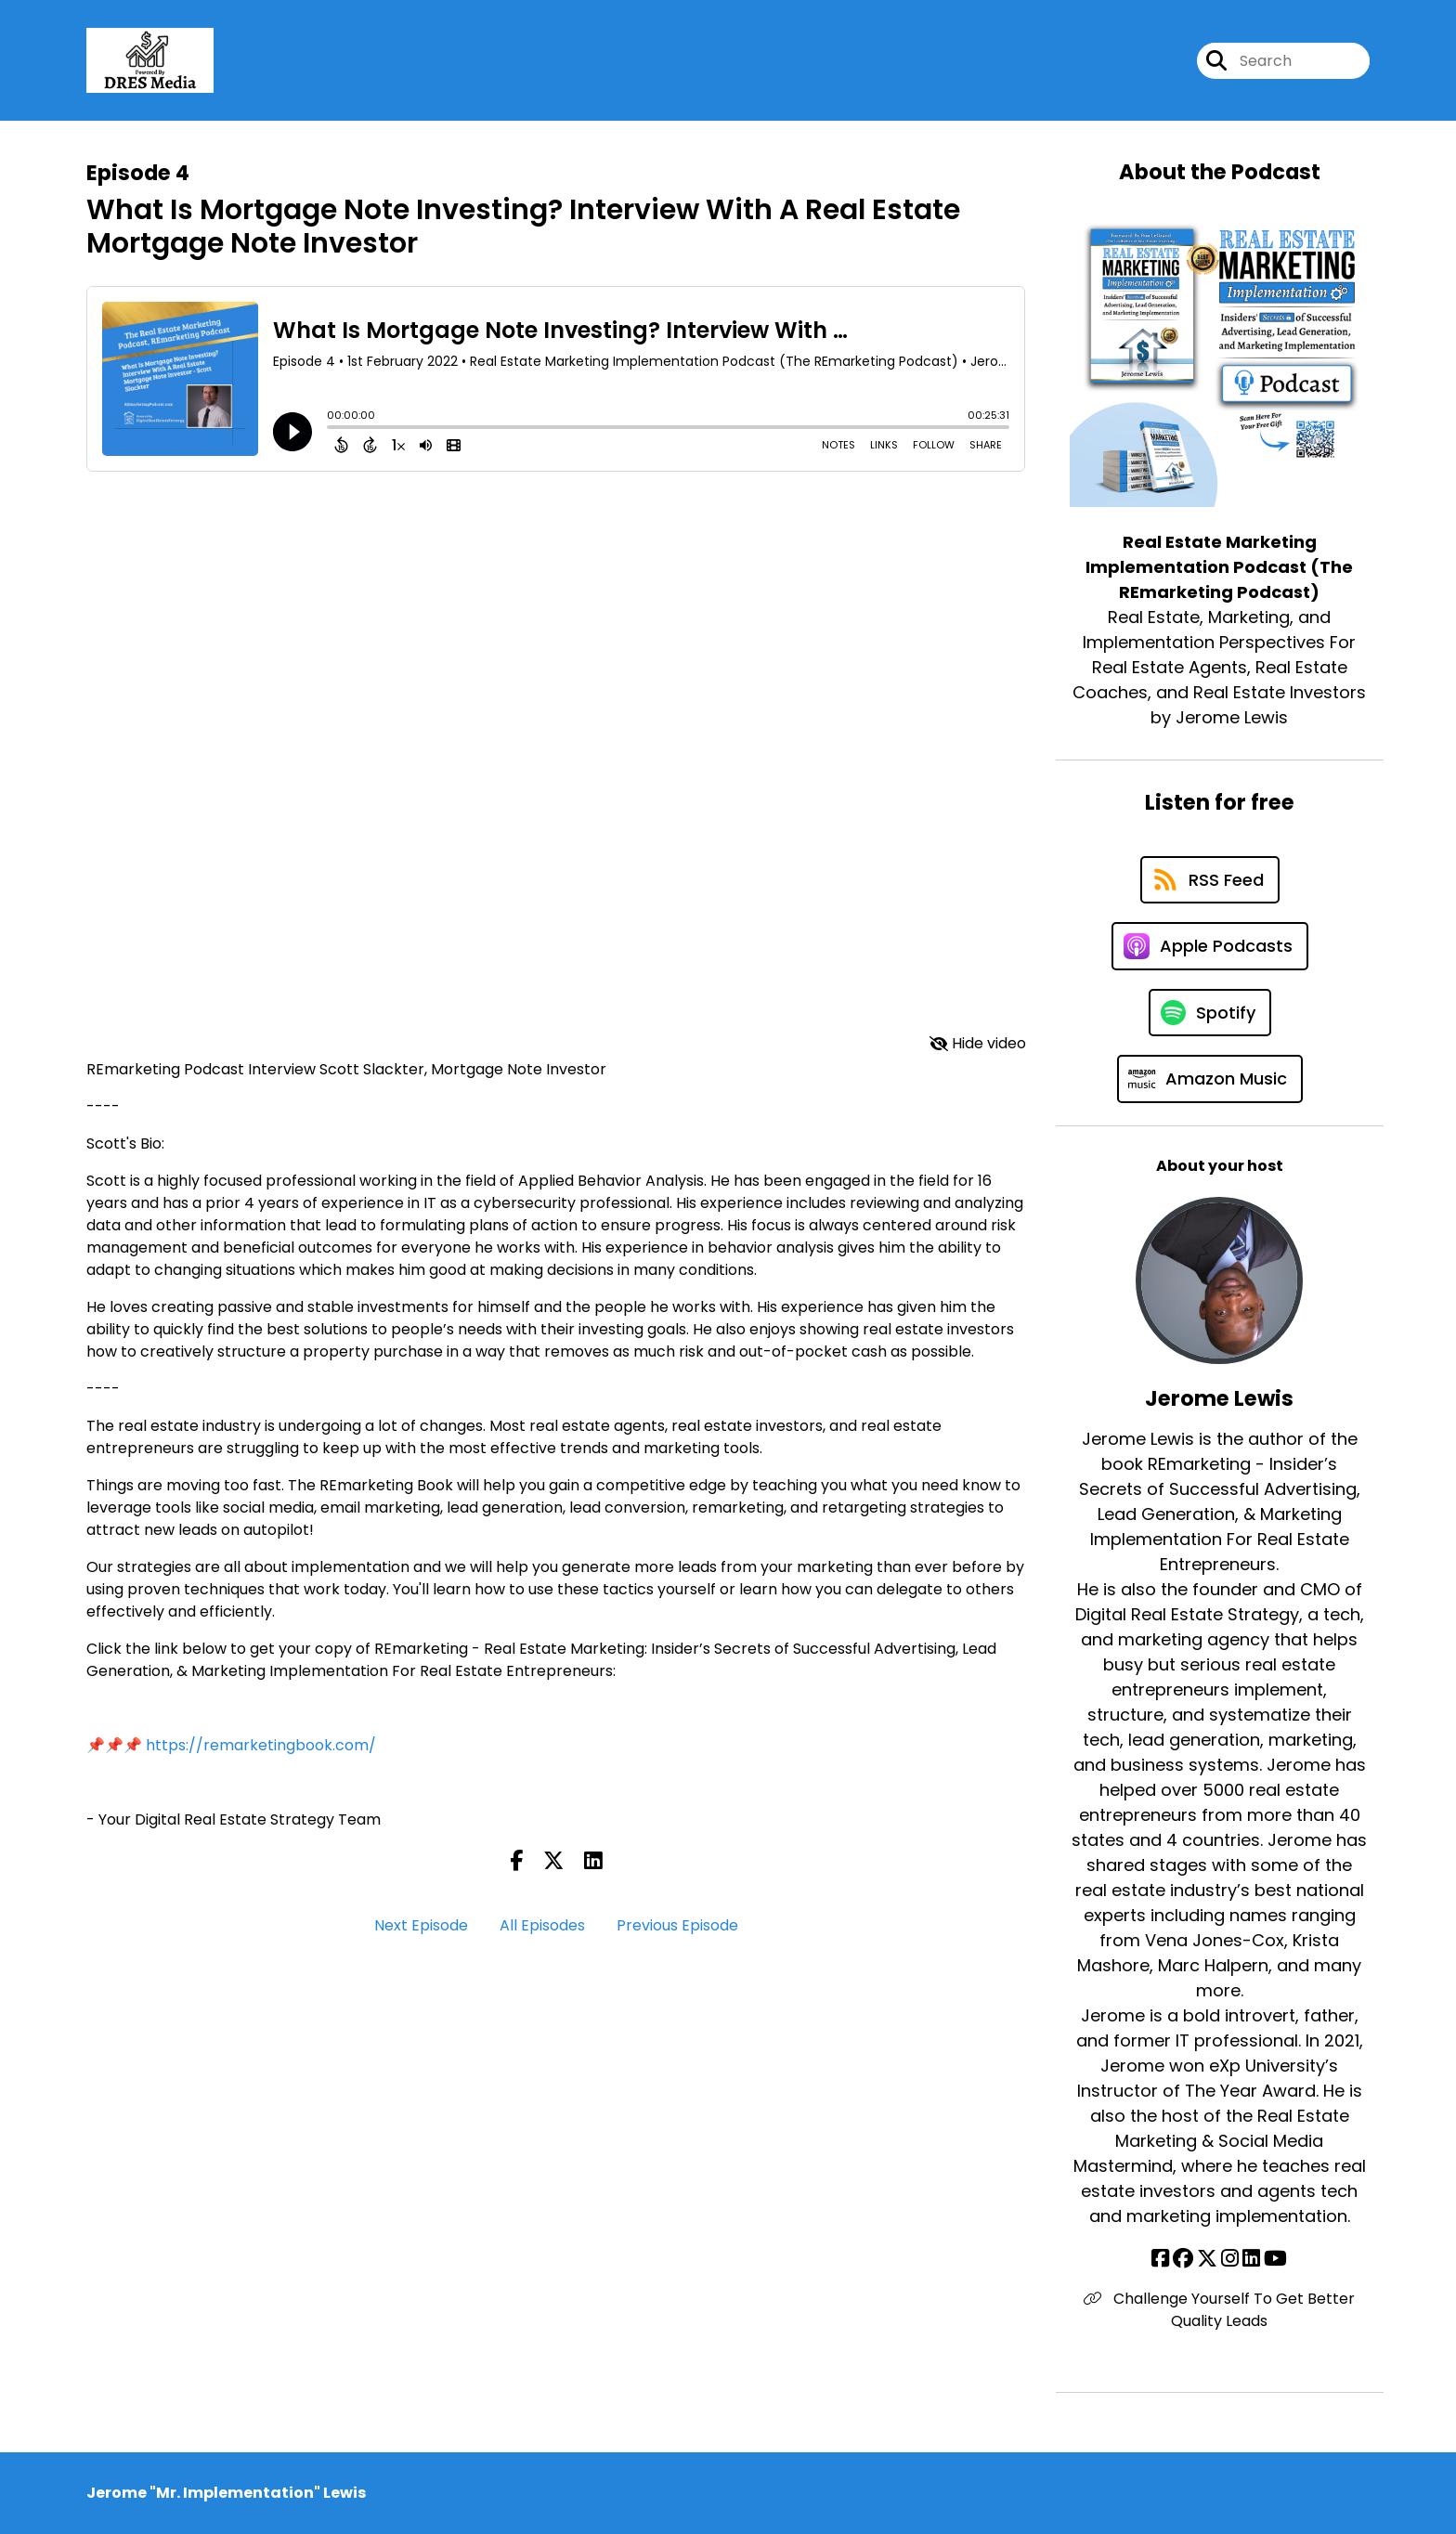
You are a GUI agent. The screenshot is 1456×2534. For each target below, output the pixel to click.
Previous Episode (677, 1925)
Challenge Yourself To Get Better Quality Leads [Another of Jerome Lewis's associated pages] (1219, 2310)
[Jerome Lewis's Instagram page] (1230, 2258)
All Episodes (542, 1925)
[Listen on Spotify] (1210, 1012)
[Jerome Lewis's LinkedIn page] (1251, 2258)
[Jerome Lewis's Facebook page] (1160, 2258)
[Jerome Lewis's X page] (1207, 2258)
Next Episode (421, 1925)
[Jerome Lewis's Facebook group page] (1183, 2258)
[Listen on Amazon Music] (1210, 1079)
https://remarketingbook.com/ (261, 1745)
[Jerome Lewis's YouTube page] (1275, 2258)
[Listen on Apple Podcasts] (1210, 946)
